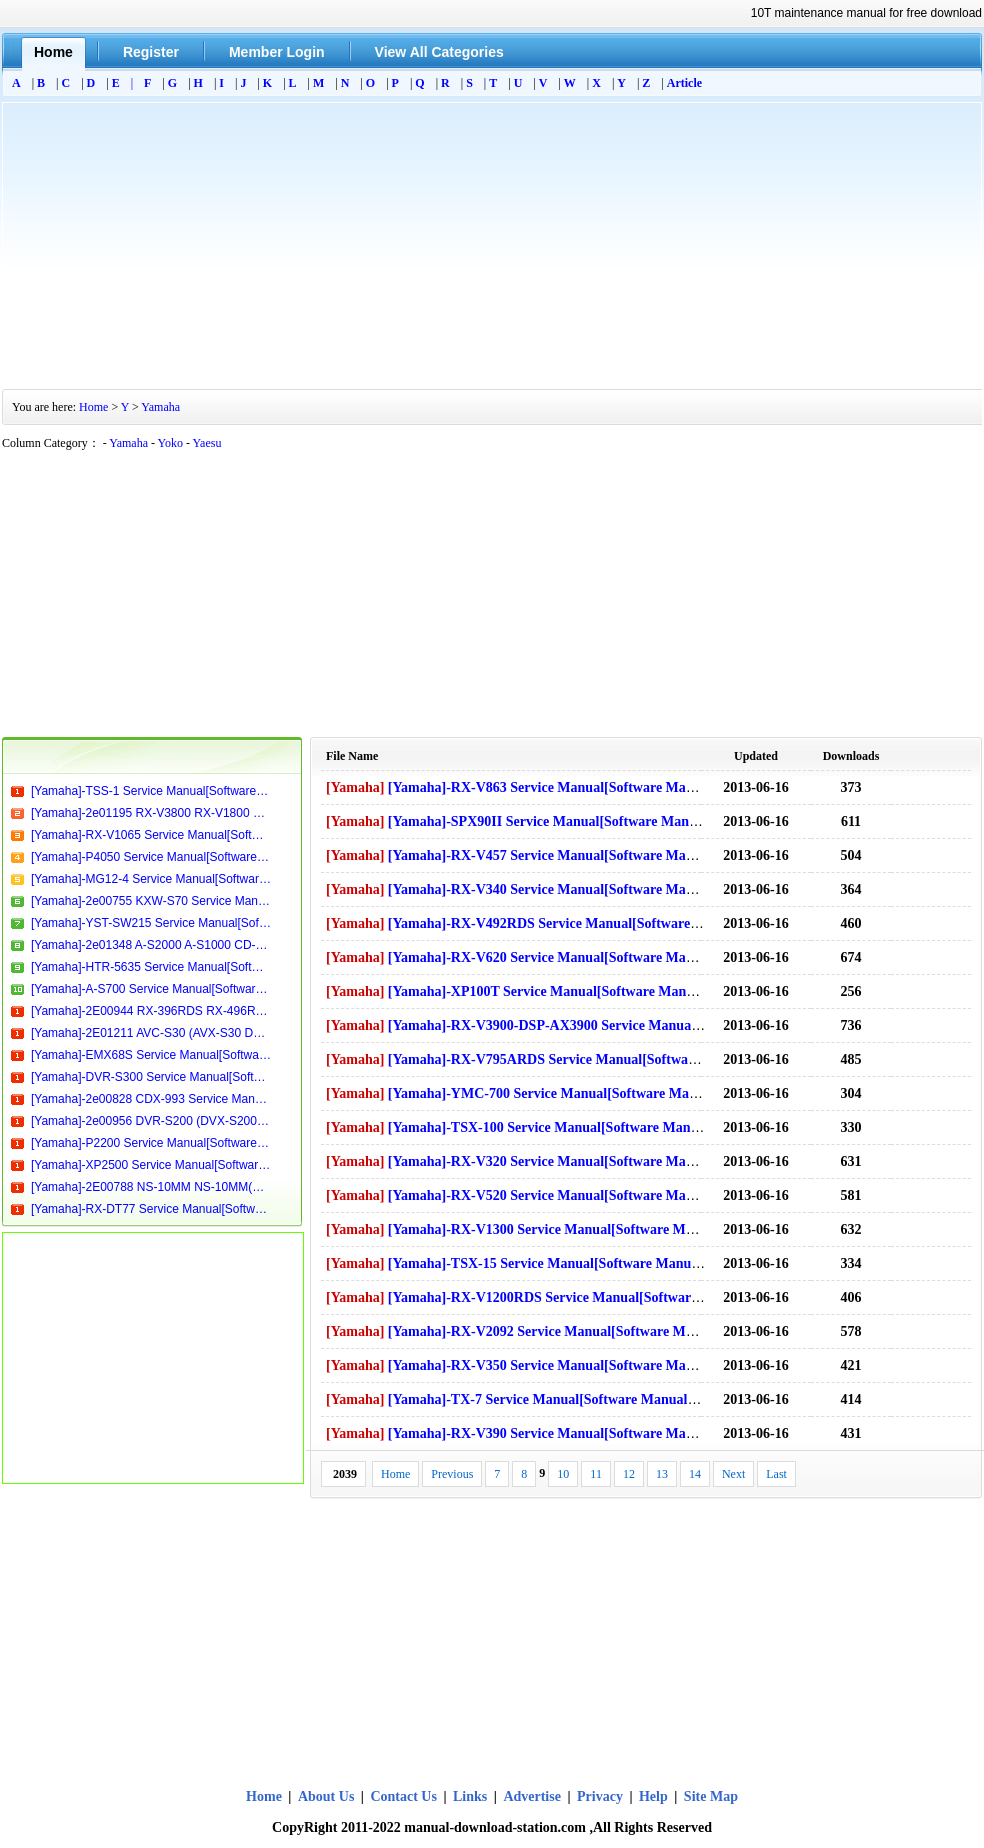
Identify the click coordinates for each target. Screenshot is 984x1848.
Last (776, 1474)
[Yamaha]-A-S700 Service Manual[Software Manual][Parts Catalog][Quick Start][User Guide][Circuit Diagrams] (151, 989)
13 (662, 1474)
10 (563, 1474)
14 (695, 1474)
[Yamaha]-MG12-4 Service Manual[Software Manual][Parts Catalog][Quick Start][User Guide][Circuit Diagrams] (151, 879)
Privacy (600, 1796)
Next (733, 1474)
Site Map (711, 1796)
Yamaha (160, 407)
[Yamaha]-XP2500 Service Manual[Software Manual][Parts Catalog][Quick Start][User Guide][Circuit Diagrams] (151, 1165)
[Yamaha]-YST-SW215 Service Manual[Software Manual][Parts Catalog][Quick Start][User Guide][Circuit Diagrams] (151, 923)
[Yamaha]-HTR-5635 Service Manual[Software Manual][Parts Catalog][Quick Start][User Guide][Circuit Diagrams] (151, 967)
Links (470, 1796)
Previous (452, 1474)
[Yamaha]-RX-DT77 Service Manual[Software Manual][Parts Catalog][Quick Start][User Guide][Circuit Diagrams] (151, 1209)
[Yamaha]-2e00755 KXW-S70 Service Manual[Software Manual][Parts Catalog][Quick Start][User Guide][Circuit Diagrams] (151, 901)
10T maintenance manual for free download (866, 13)
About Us (328, 1796)
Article (684, 83)
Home (93, 407)
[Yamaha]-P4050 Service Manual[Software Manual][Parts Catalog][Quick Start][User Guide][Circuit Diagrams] (151, 857)
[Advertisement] (492, 243)
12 (629, 1474)
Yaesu (207, 443)
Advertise (532, 1796)
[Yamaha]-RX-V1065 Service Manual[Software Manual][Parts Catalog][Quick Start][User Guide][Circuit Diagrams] (151, 835)
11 (596, 1474)
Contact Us (403, 1796)
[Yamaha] (355, 787)
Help (653, 1796)
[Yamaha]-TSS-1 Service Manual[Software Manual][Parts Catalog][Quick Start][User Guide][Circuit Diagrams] (151, 791)
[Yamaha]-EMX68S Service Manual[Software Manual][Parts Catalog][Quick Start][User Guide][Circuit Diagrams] (151, 1055)
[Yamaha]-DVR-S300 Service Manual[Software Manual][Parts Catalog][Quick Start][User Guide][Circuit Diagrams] (151, 1077)
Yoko (170, 443)
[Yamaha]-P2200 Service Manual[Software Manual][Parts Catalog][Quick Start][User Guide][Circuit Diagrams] (151, 1143)
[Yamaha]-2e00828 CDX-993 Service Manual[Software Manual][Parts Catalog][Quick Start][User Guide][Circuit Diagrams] (151, 1099)
